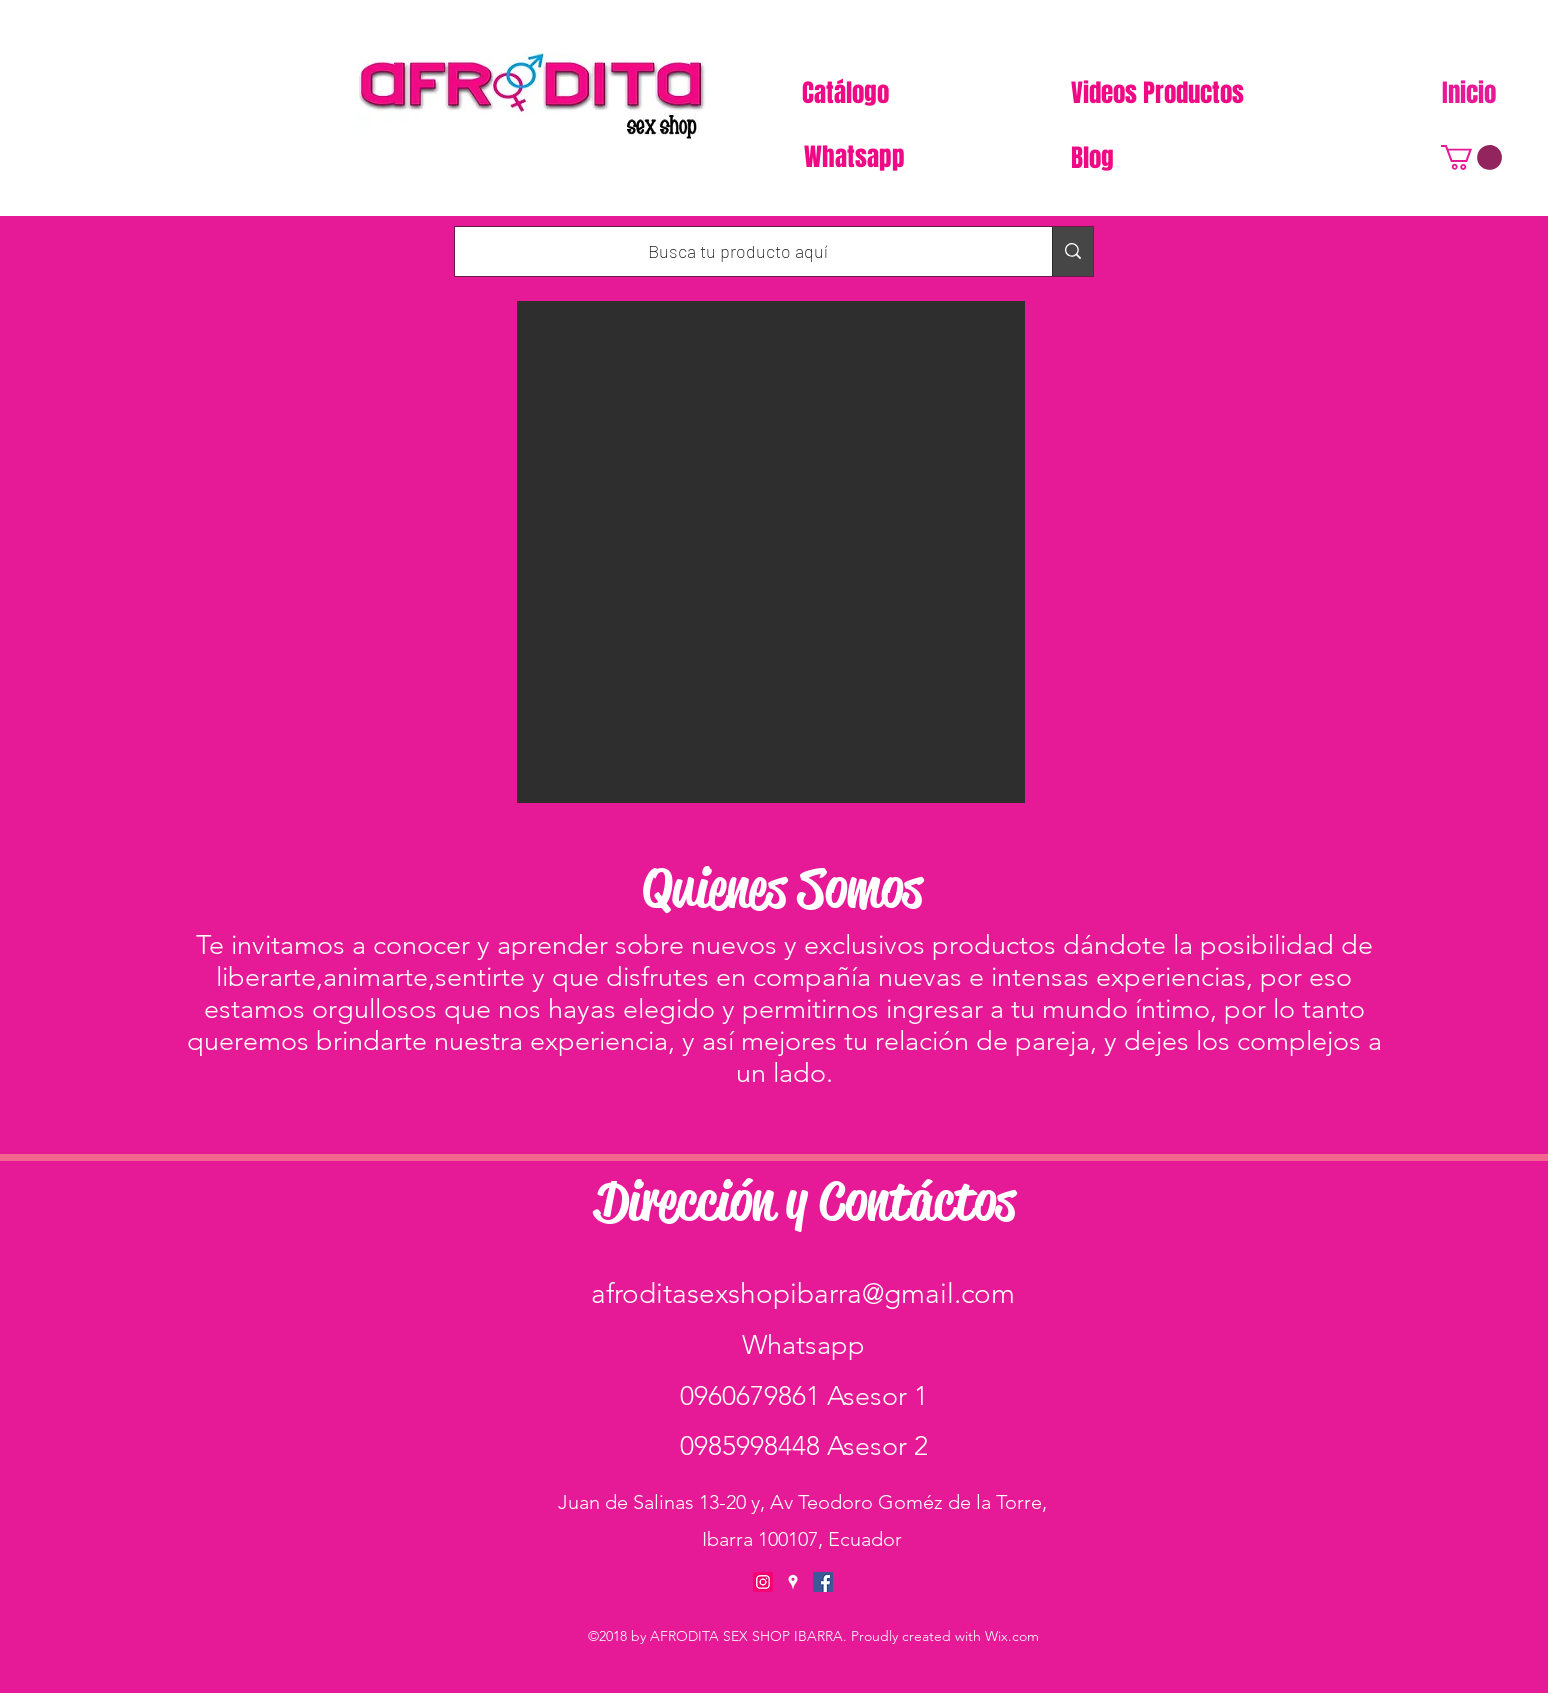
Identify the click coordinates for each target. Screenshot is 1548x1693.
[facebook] (823, 1582)
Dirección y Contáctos (805, 1201)
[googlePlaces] (793, 1582)
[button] (1471, 157)
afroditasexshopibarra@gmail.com (803, 1293)
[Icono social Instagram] (763, 1582)
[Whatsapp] (856, 157)
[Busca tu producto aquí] (738, 251)
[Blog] (1094, 158)
